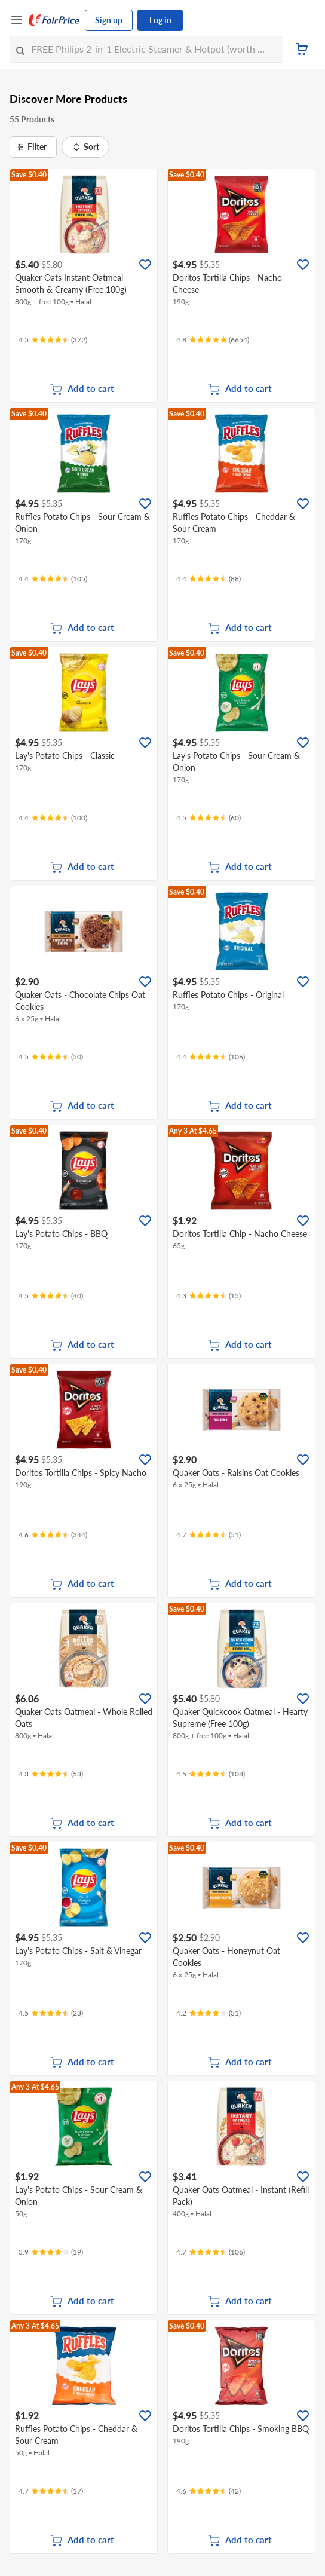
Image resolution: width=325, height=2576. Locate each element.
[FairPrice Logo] (54, 20)
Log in (160, 20)
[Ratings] (53, 340)
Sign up (108, 20)
